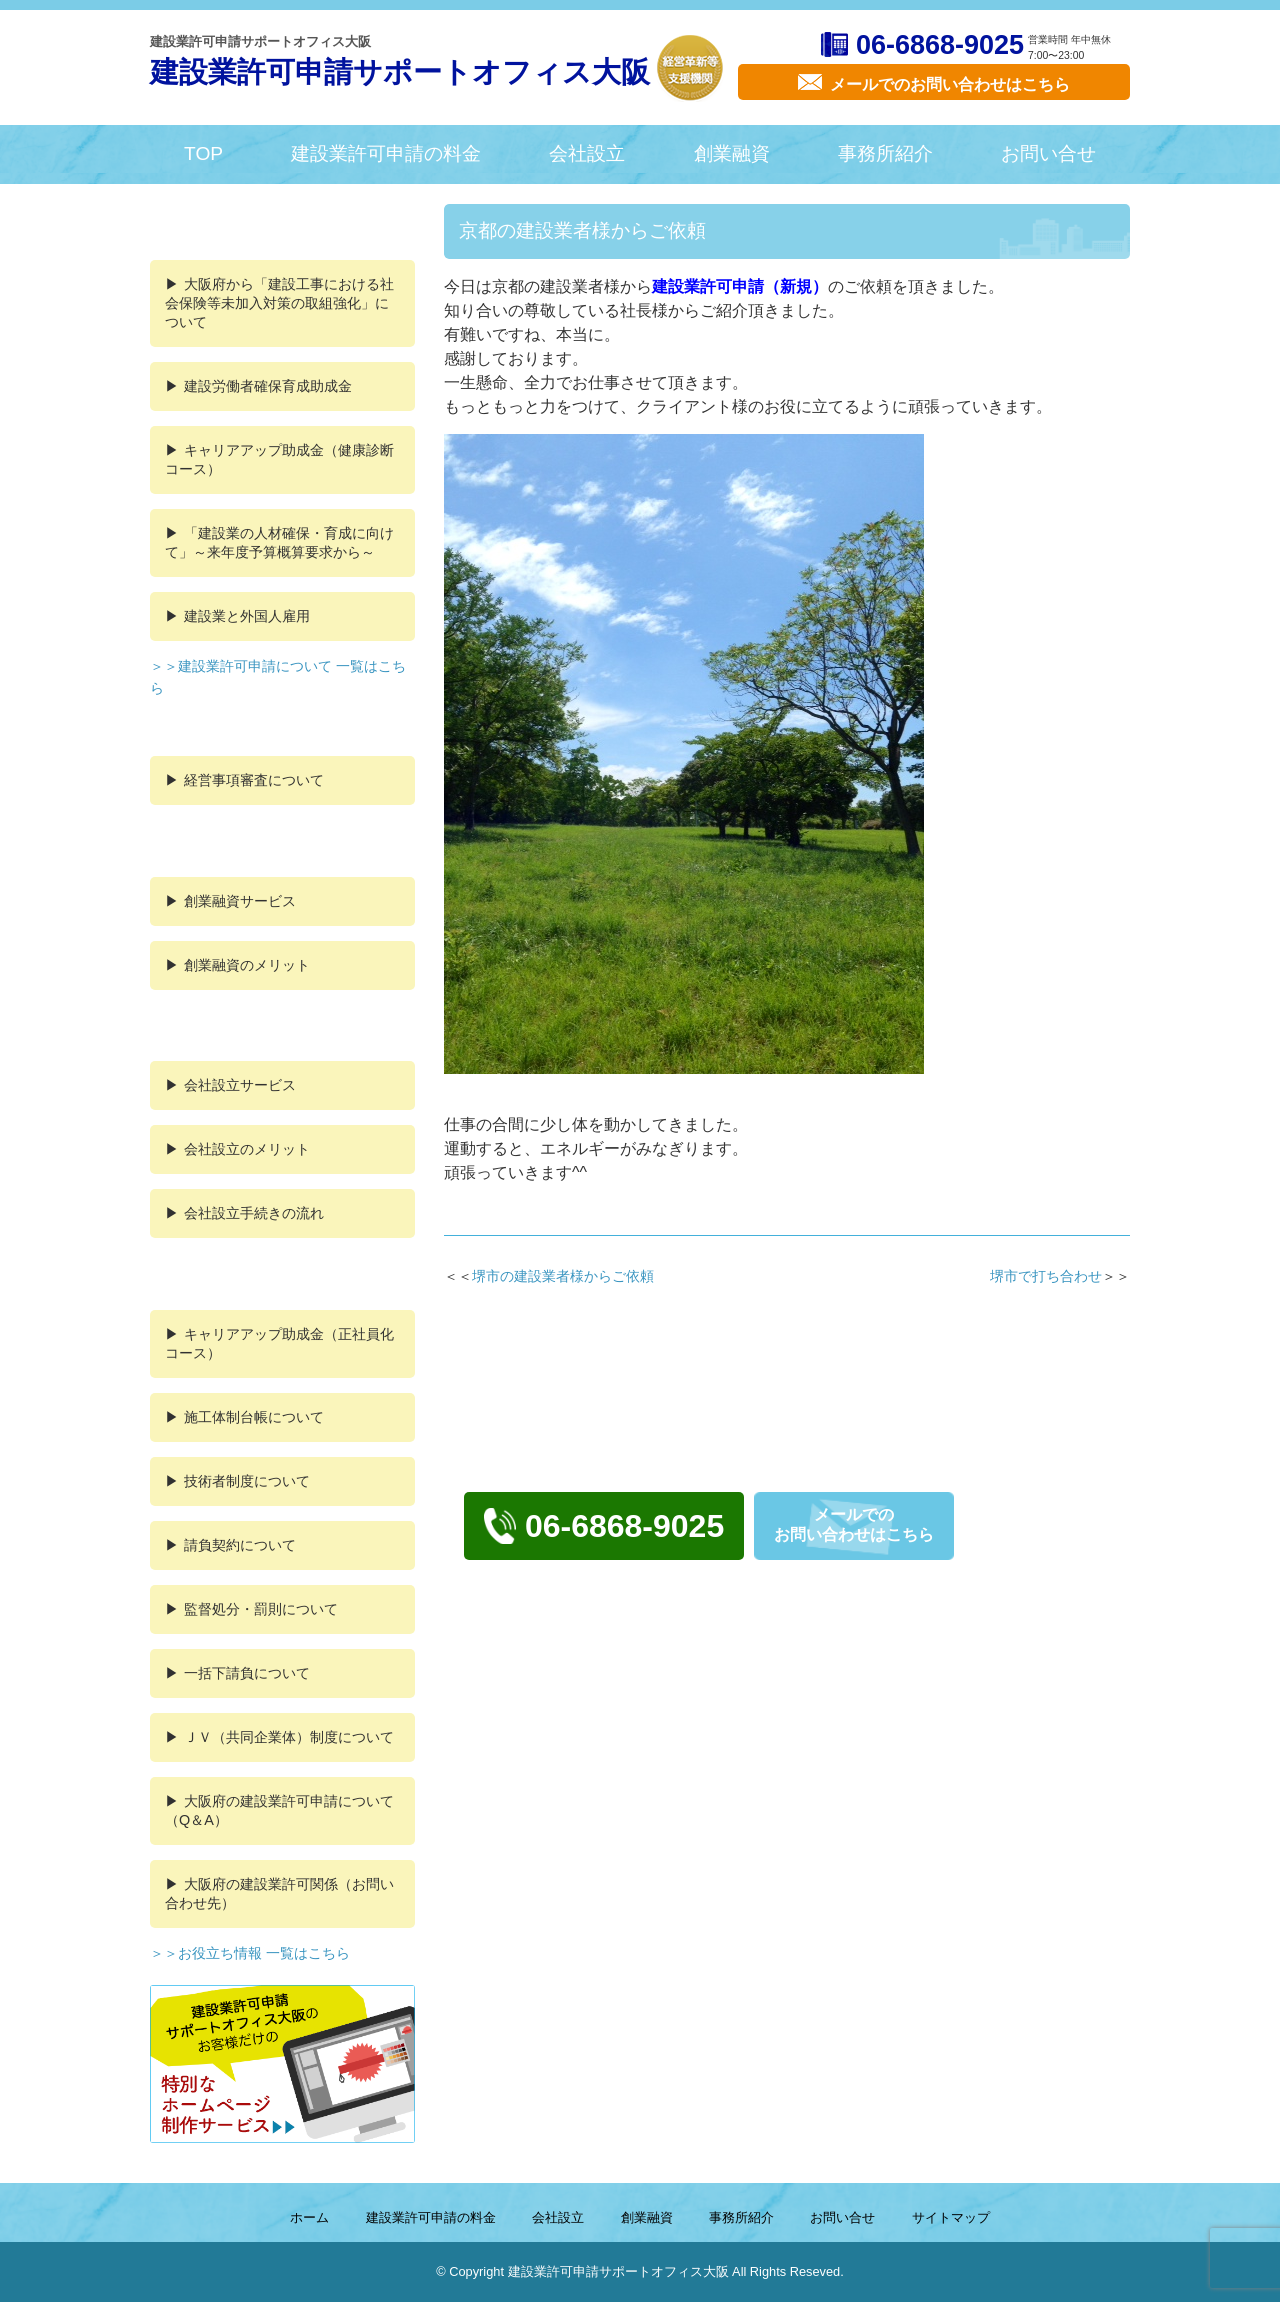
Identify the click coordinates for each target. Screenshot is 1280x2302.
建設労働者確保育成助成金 (268, 386)
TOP (203, 153)
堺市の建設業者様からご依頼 (563, 1276)
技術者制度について (247, 1481)
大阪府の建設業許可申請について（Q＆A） (279, 1810)
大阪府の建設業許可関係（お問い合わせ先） (279, 1893)
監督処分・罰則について (261, 1609)
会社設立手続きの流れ (254, 1213)
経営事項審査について (254, 780)
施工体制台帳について (254, 1417)
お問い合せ (1048, 153)
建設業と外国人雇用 (247, 616)
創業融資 (732, 153)
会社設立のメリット (247, 1149)
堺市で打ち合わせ (1046, 1276)
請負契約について (240, 1545)
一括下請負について (247, 1673)
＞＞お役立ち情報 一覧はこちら (250, 1953)
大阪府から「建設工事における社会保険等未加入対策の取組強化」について (279, 303)
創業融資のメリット (247, 965)
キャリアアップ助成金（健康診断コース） (279, 459)
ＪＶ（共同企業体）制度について (289, 1737)
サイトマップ (951, 2217)
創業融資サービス (240, 901)
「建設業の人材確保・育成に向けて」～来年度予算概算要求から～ (279, 542)
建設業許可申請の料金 (386, 153)
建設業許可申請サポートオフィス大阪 (400, 72)
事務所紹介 (885, 153)
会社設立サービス (240, 1085)
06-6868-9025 (940, 45)
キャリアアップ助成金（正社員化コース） (279, 1343)
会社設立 (587, 153)
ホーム (309, 2217)
